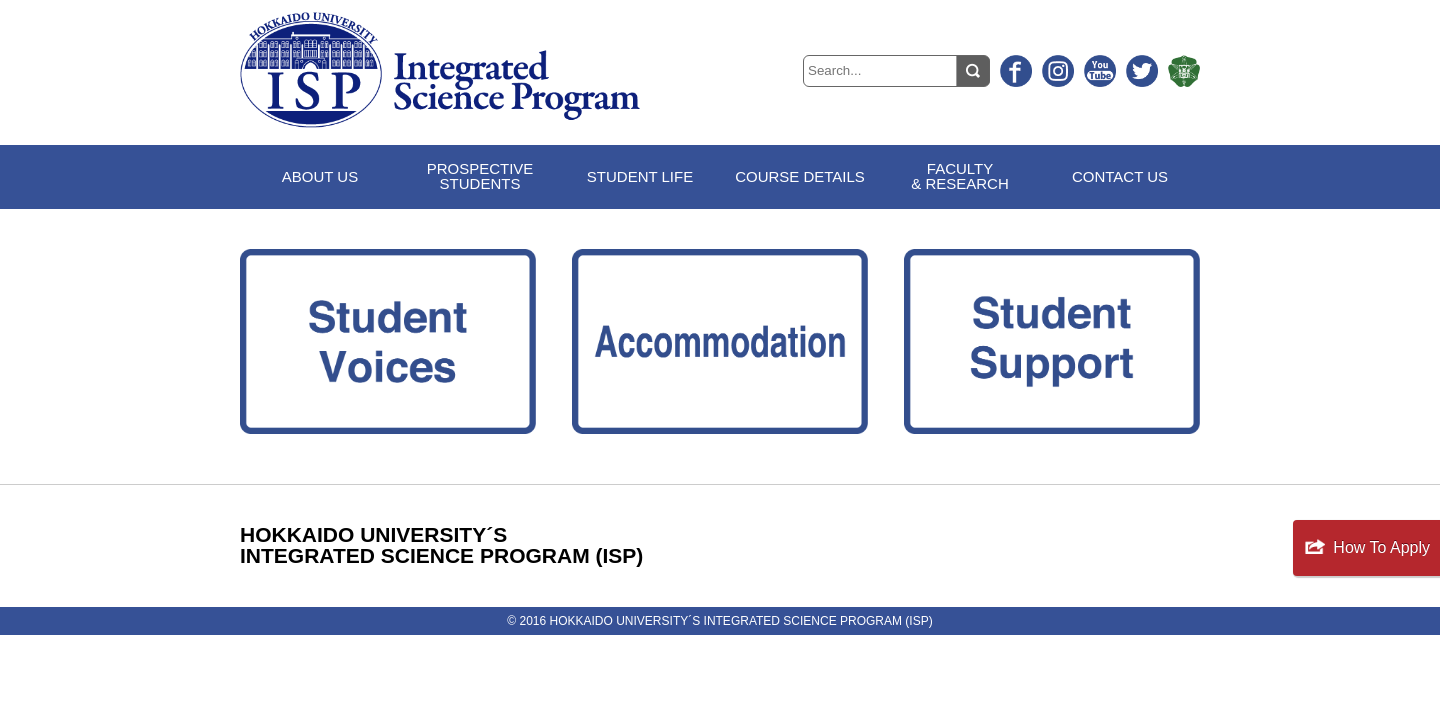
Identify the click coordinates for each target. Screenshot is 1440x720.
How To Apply (1381, 547)
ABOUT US (320, 176)
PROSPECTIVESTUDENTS (480, 176)
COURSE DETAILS (800, 176)
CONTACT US (1120, 176)
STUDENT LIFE (640, 176)
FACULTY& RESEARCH (960, 176)
